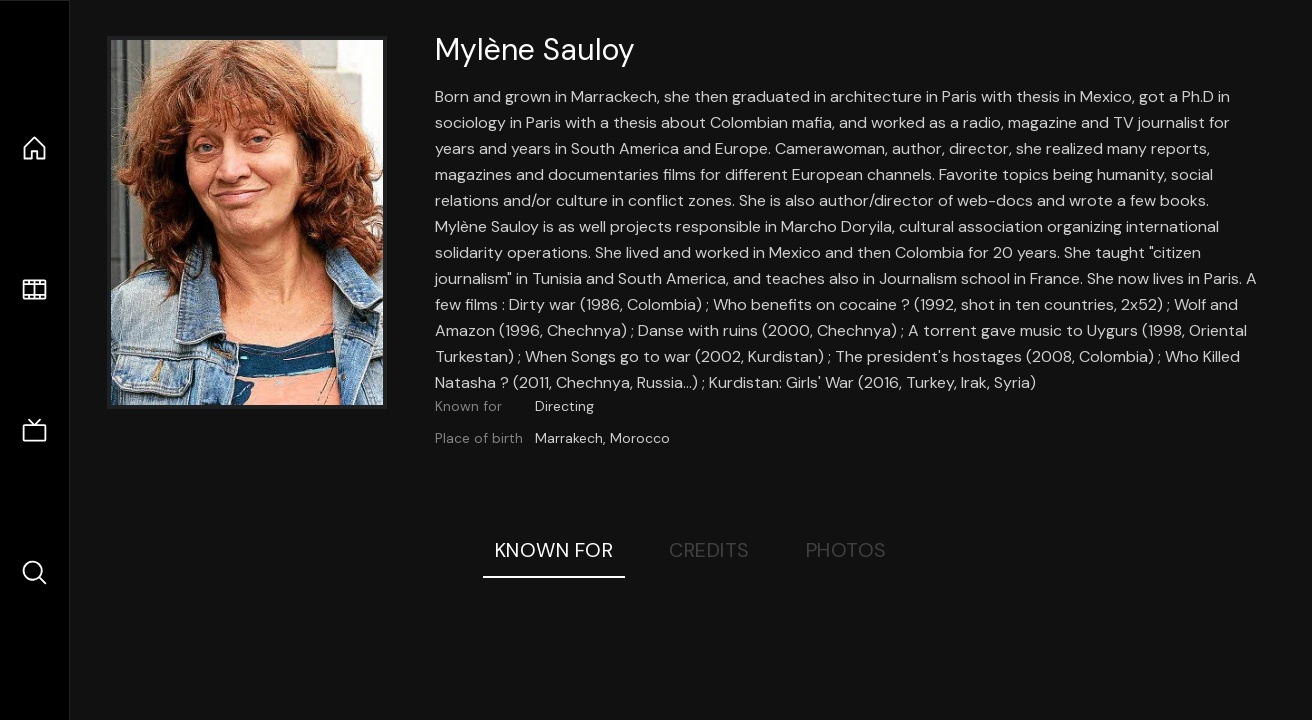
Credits (709, 550)
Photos (846, 550)
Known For (554, 550)
